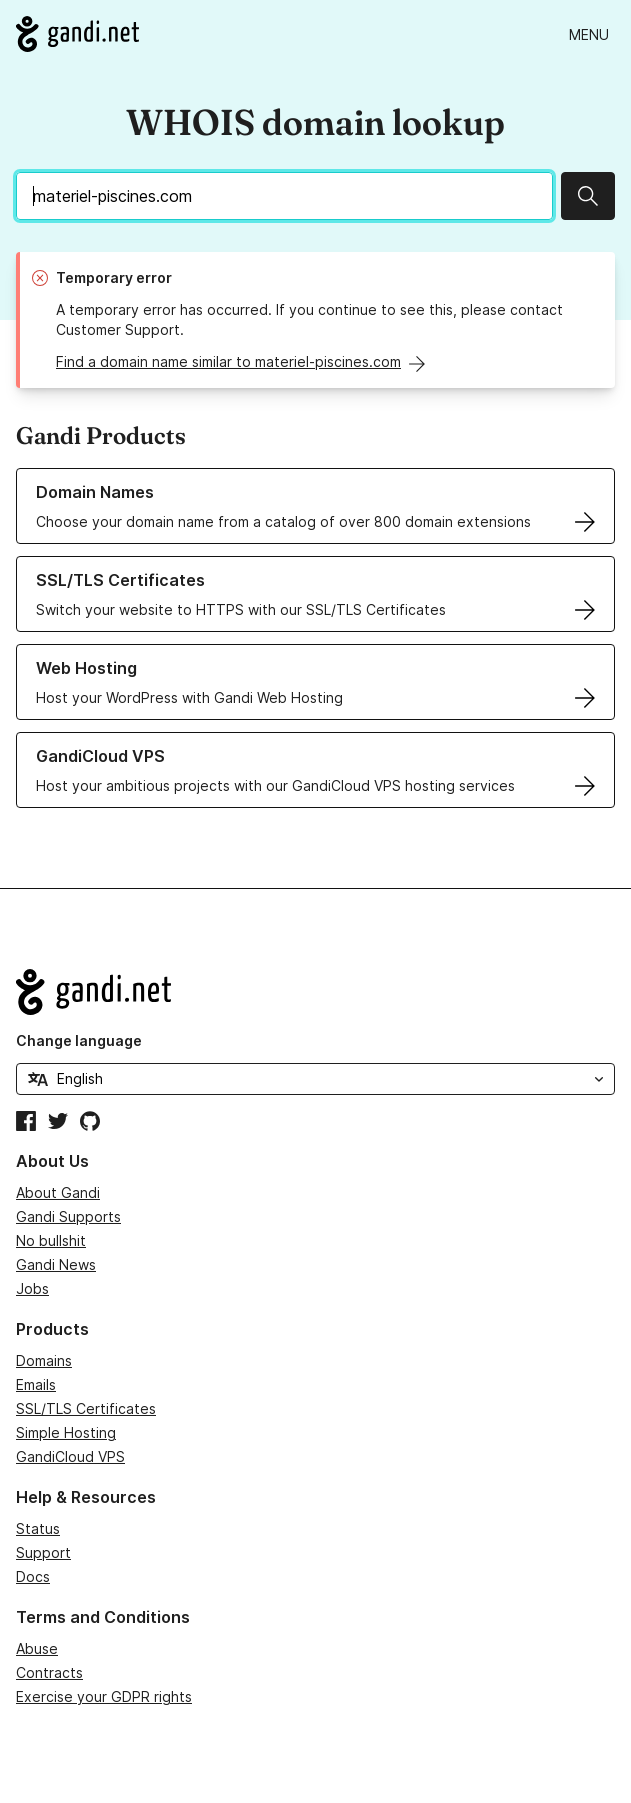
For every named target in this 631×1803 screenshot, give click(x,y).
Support (43, 1552)
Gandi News (56, 1264)
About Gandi (58, 1192)
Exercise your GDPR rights (104, 1696)
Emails (36, 1384)
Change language (79, 1040)
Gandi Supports (68, 1216)
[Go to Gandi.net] (77, 34)
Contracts (49, 1672)
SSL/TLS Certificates (86, 1408)
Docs (33, 1576)
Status (38, 1528)
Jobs (32, 1288)
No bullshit (51, 1240)
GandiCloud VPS (70, 1456)
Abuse (37, 1648)
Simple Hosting (66, 1432)
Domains (44, 1360)
